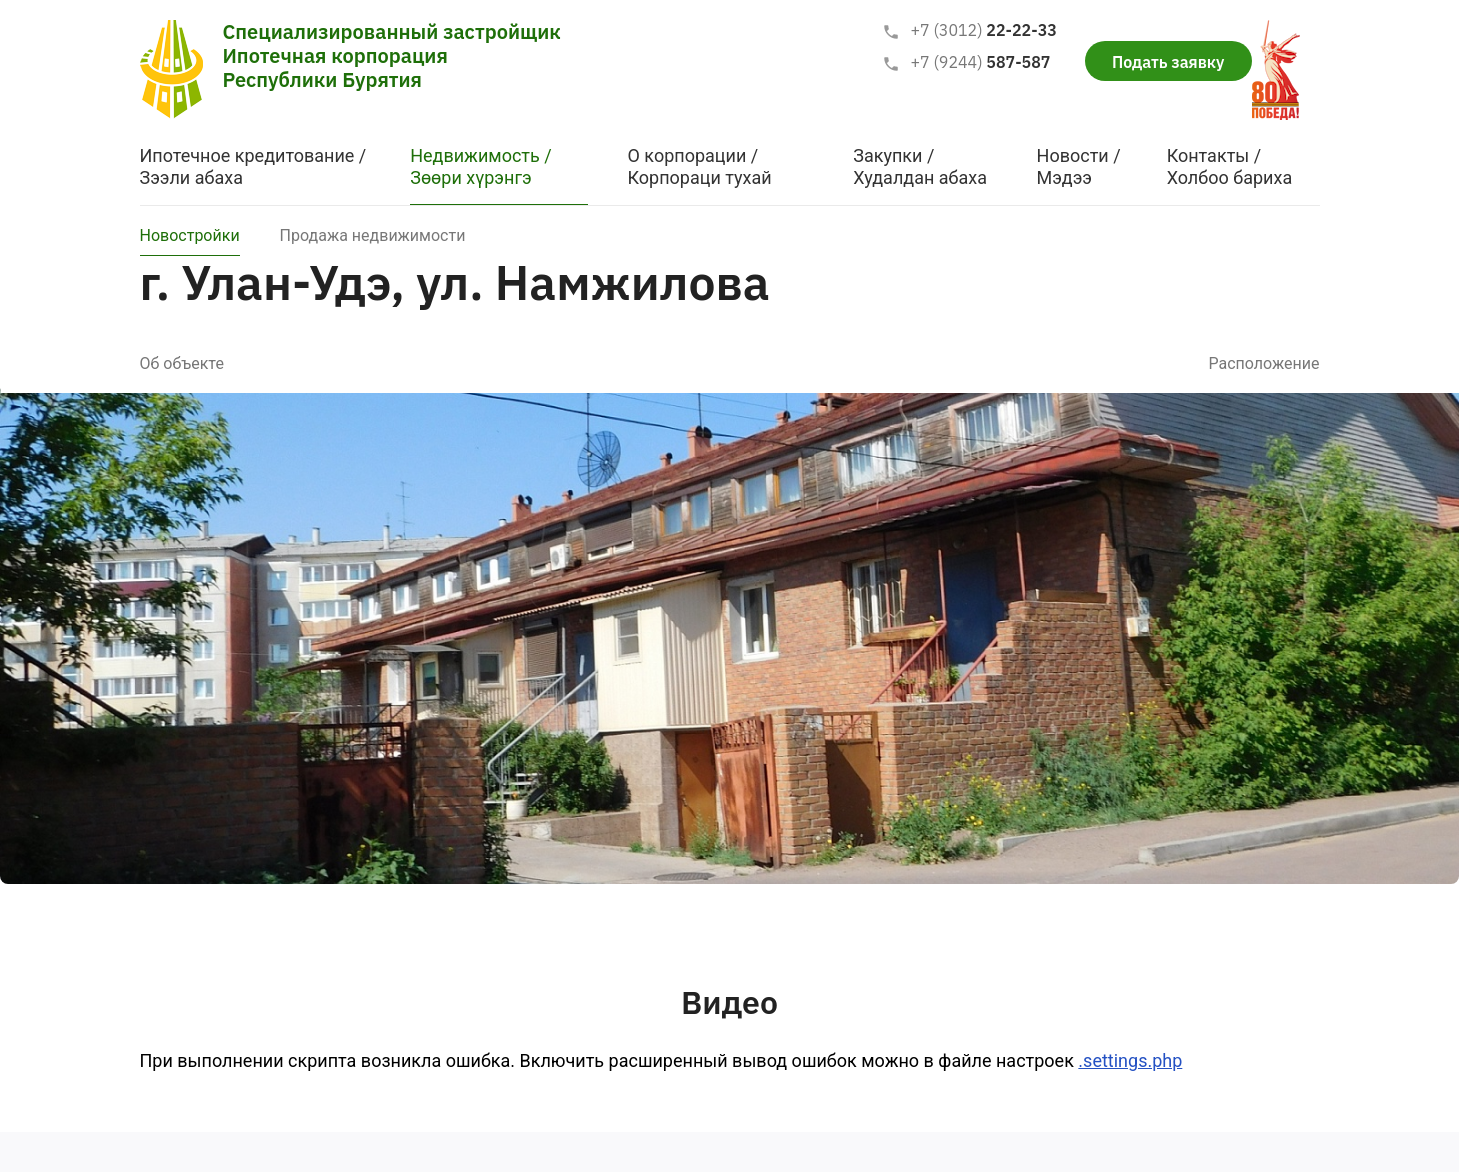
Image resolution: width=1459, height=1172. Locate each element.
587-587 (966, 63)
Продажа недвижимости (373, 235)
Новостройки (190, 235)
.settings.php (1130, 1060)
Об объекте (182, 363)
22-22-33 (969, 31)
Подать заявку (1168, 62)
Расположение (1263, 363)
